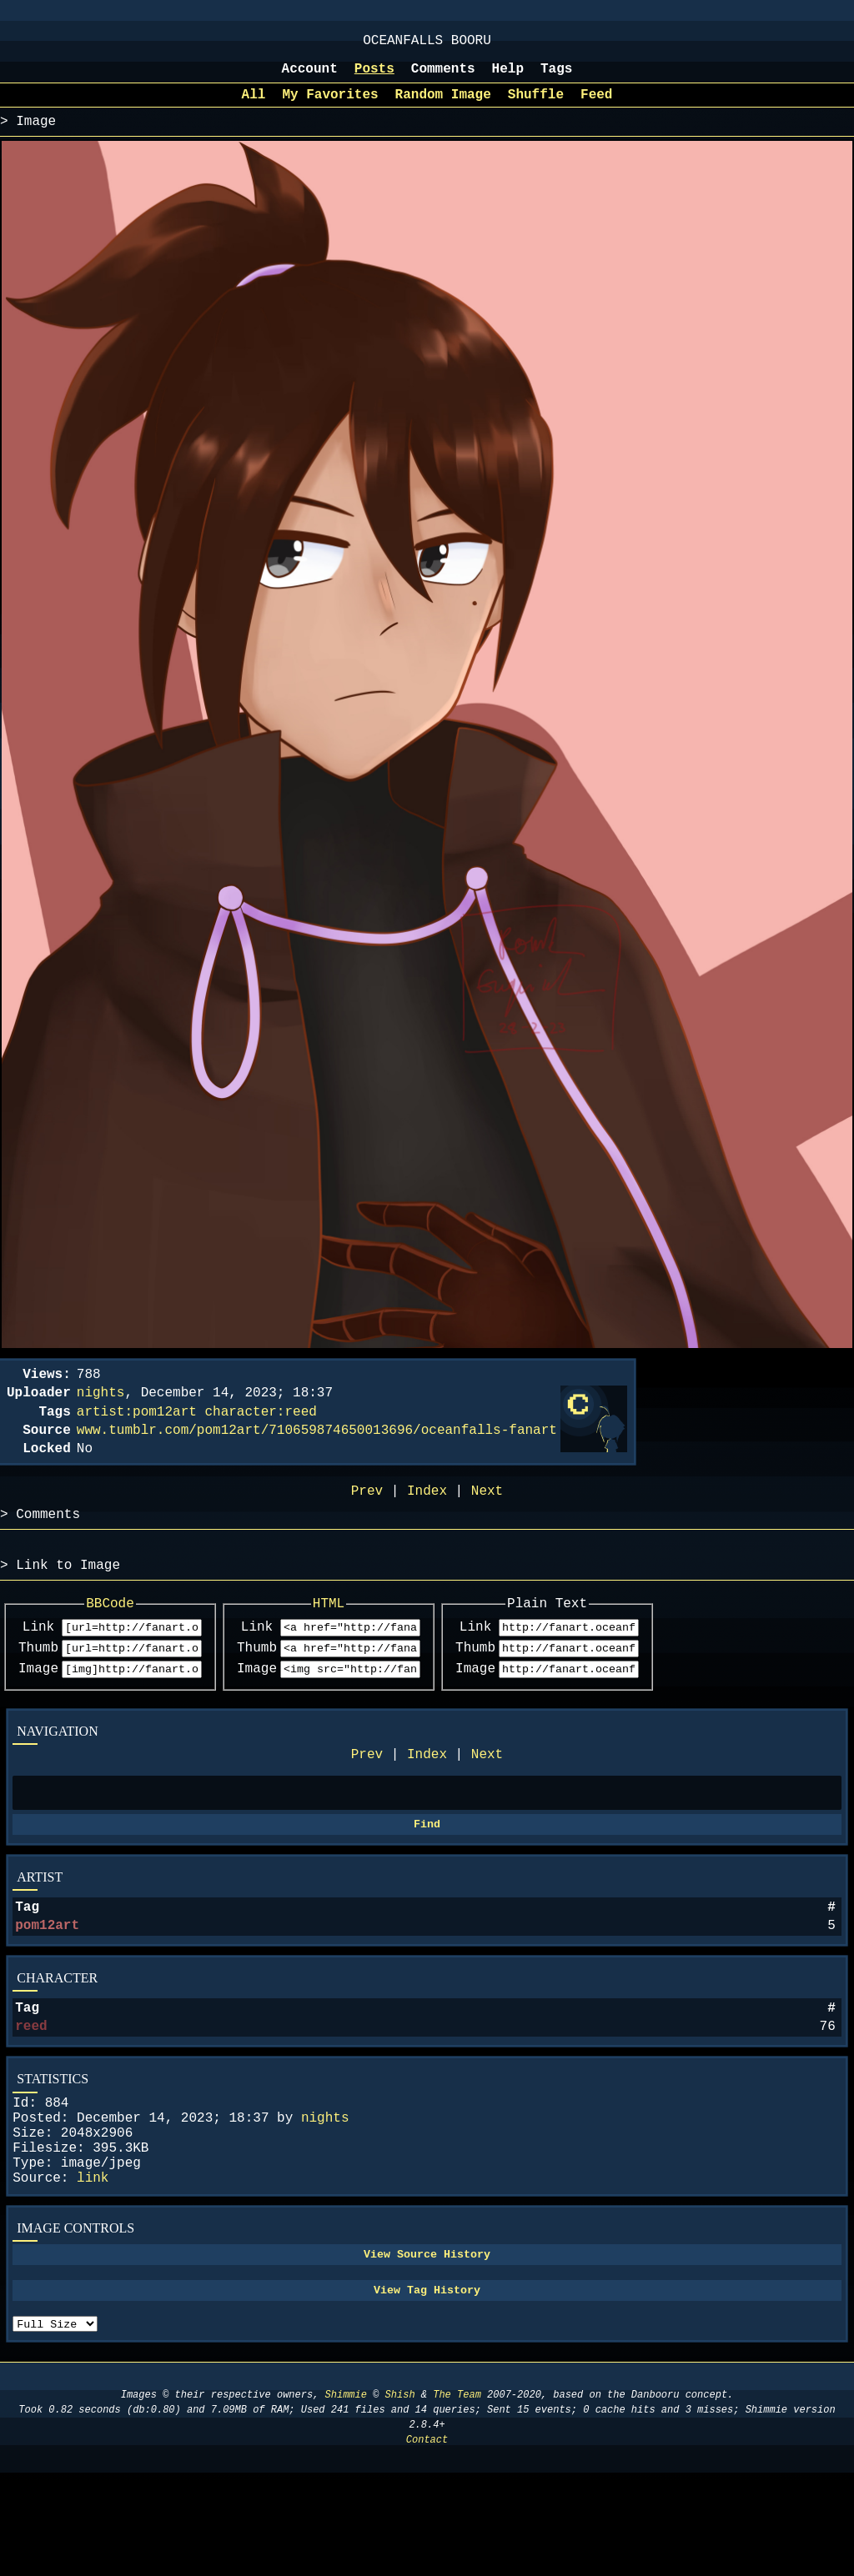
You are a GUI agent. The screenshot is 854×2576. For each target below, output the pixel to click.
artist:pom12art (137, 1433)
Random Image (443, 107)
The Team (457, 2498)
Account (310, 77)
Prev (367, 1803)
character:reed (260, 1433)
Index (427, 1803)
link (92, 2265)
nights (325, 2192)
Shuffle (536, 107)
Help (508, 77)
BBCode (128, 1641)
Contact (427, 2543)
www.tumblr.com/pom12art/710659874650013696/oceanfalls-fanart (317, 1455)
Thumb (38, 1691)
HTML (382, 1641)
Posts (374, 77)
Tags (556, 77)
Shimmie (346, 2498)
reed (31, 2093)
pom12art (47, 1986)
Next (487, 1803)
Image (38, 1715)
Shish (400, 2498)
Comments (443, 77)
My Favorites (330, 107)
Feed (596, 107)
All (254, 107)
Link (38, 1668)
